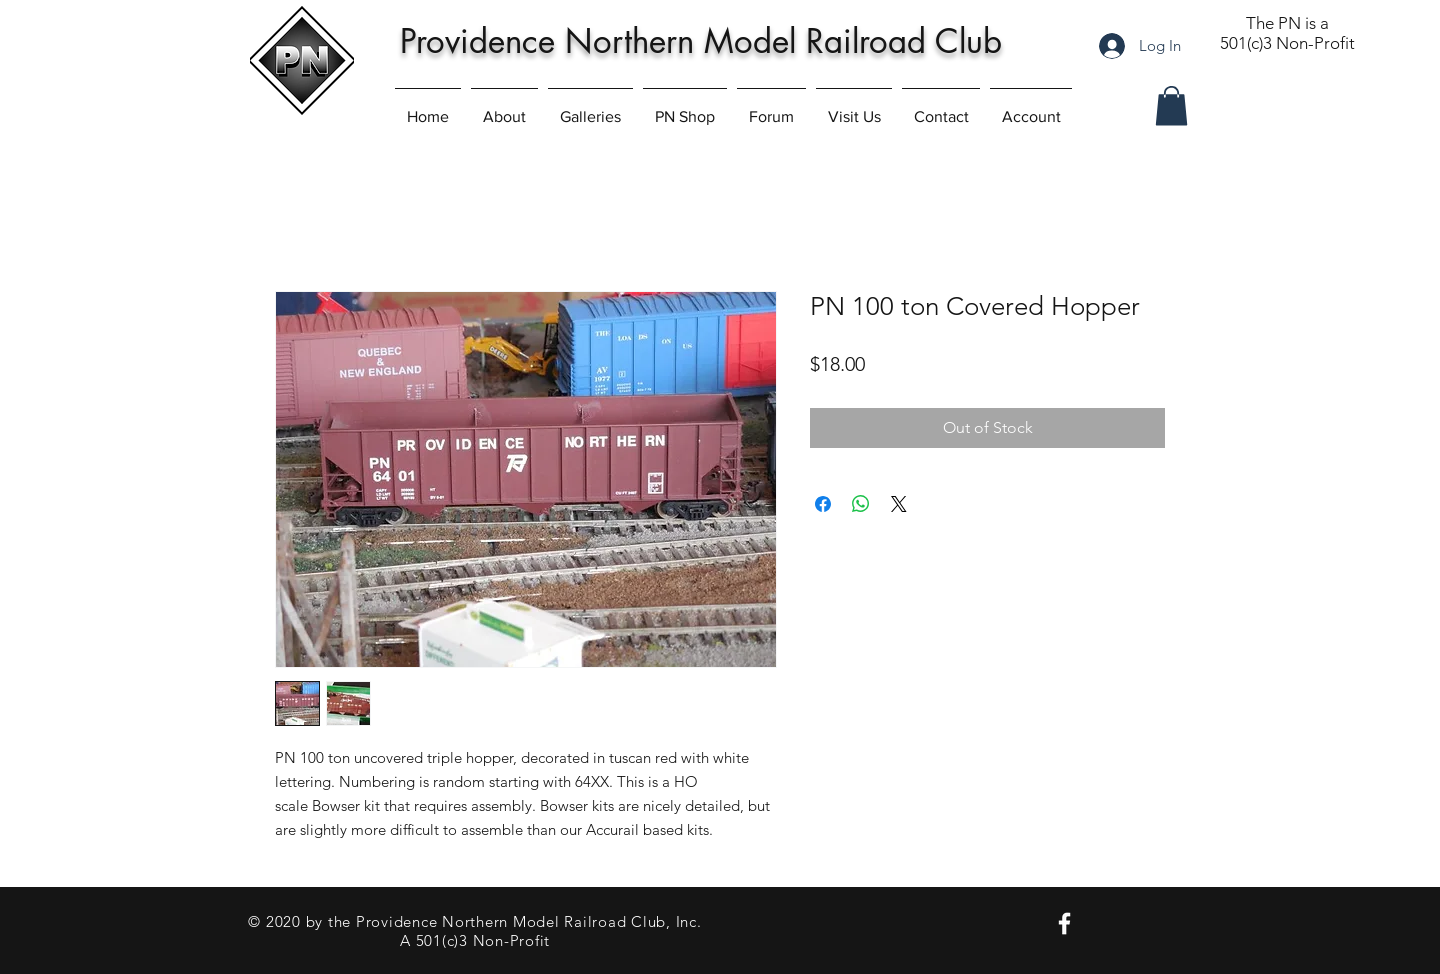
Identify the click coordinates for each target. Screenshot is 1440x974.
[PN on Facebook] (1064, 923)
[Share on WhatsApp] (861, 504)
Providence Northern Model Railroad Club (701, 41)
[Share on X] (899, 504)
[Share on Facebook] (823, 504)
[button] (1171, 105)
